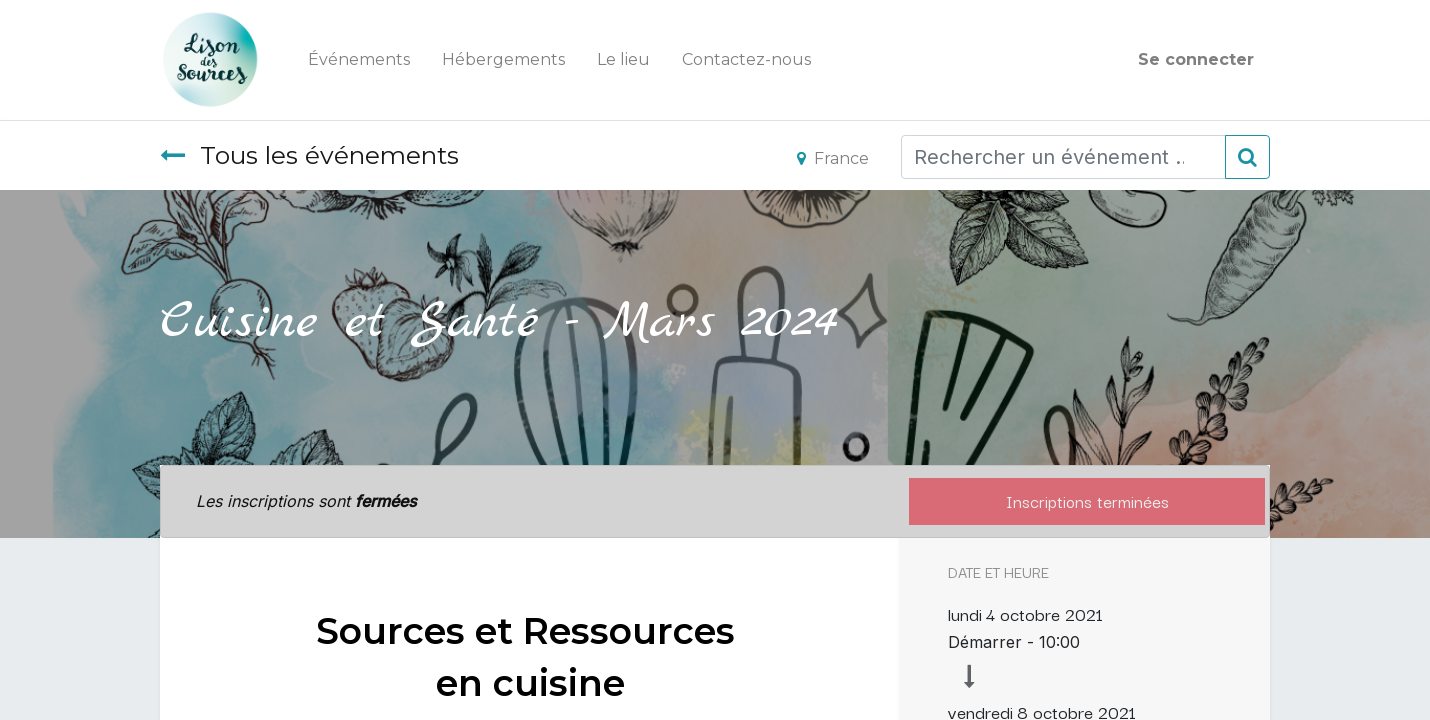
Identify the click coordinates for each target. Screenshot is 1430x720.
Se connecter (1196, 59)
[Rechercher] (1247, 157)
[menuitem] (359, 60)
